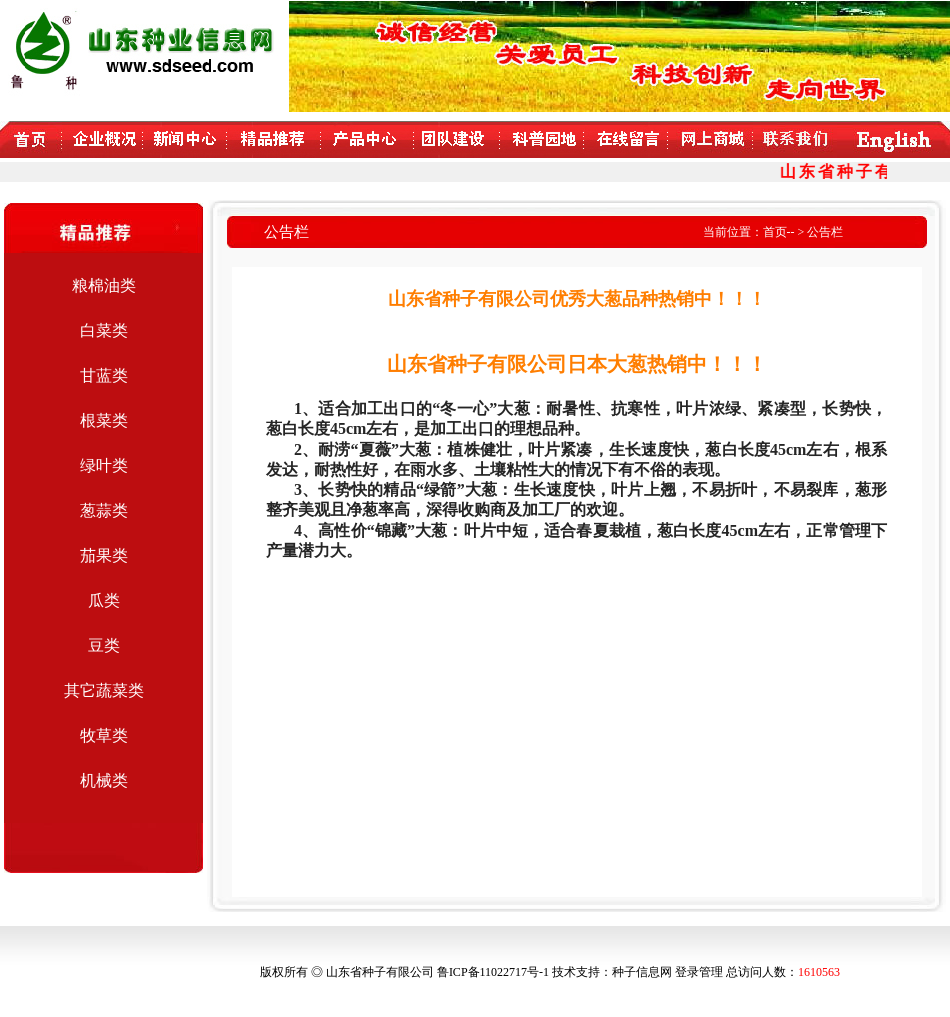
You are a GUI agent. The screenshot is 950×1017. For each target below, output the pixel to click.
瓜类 (104, 600)
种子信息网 (642, 972)
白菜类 (104, 330)
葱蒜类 (104, 510)
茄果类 (104, 555)
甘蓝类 (104, 375)
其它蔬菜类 (104, 690)
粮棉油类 (104, 285)
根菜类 (104, 420)
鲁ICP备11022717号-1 (493, 972)
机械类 (104, 780)
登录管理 (699, 972)
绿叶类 (104, 465)
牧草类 (104, 735)
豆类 (104, 645)
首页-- (779, 232)
